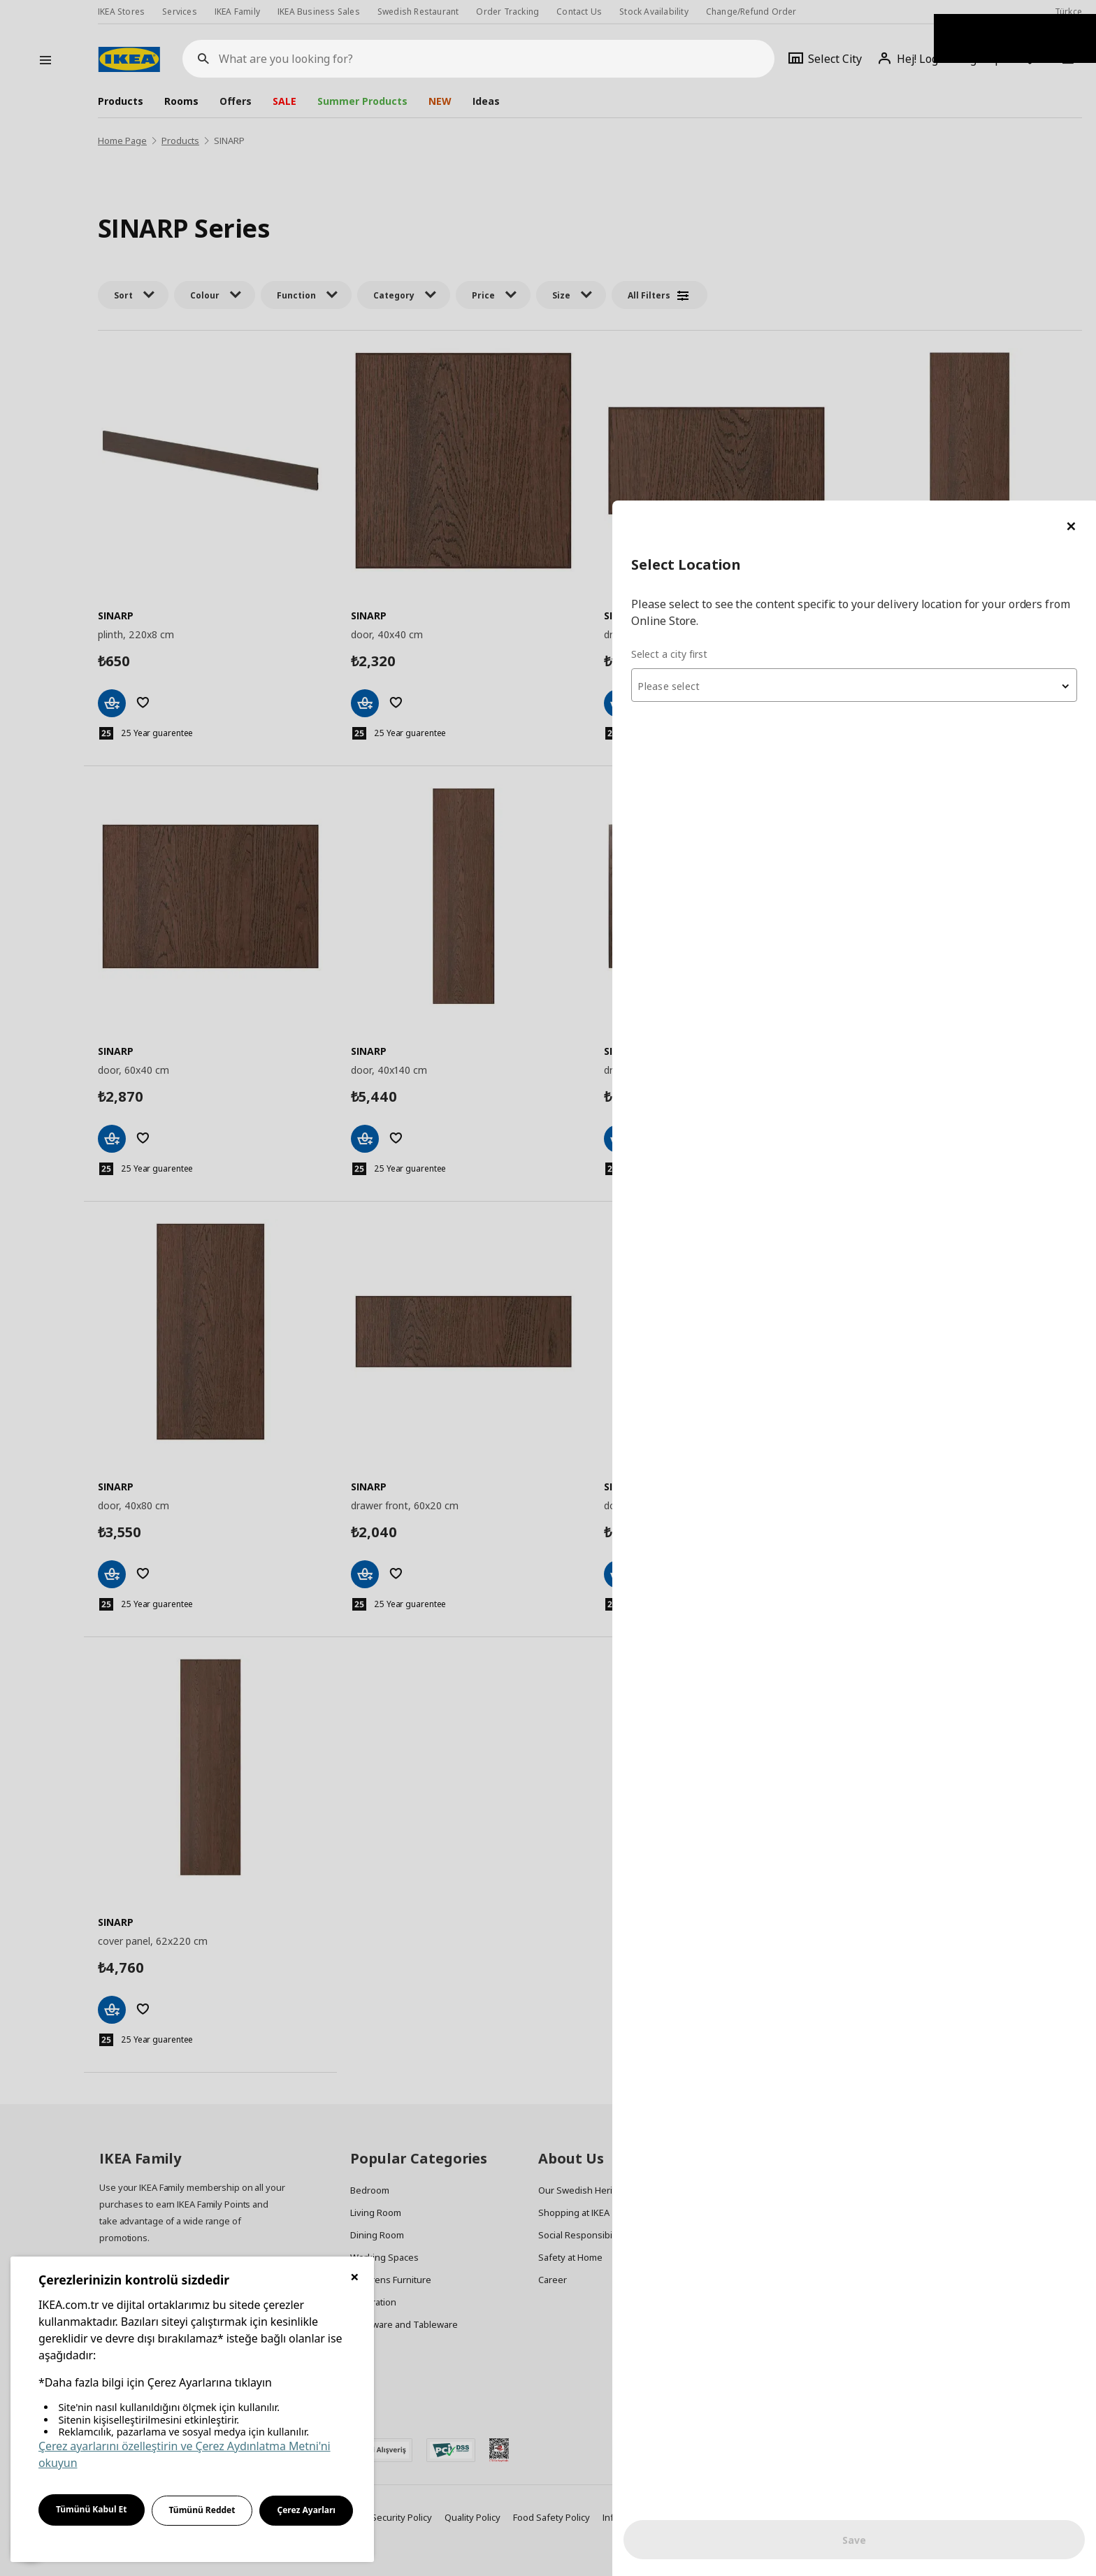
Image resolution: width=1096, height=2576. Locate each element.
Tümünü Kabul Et (91, 2509)
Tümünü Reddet (202, 2510)
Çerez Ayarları (306, 2510)
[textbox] (928, 185)
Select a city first (817, 153)
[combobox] (928, 184)
